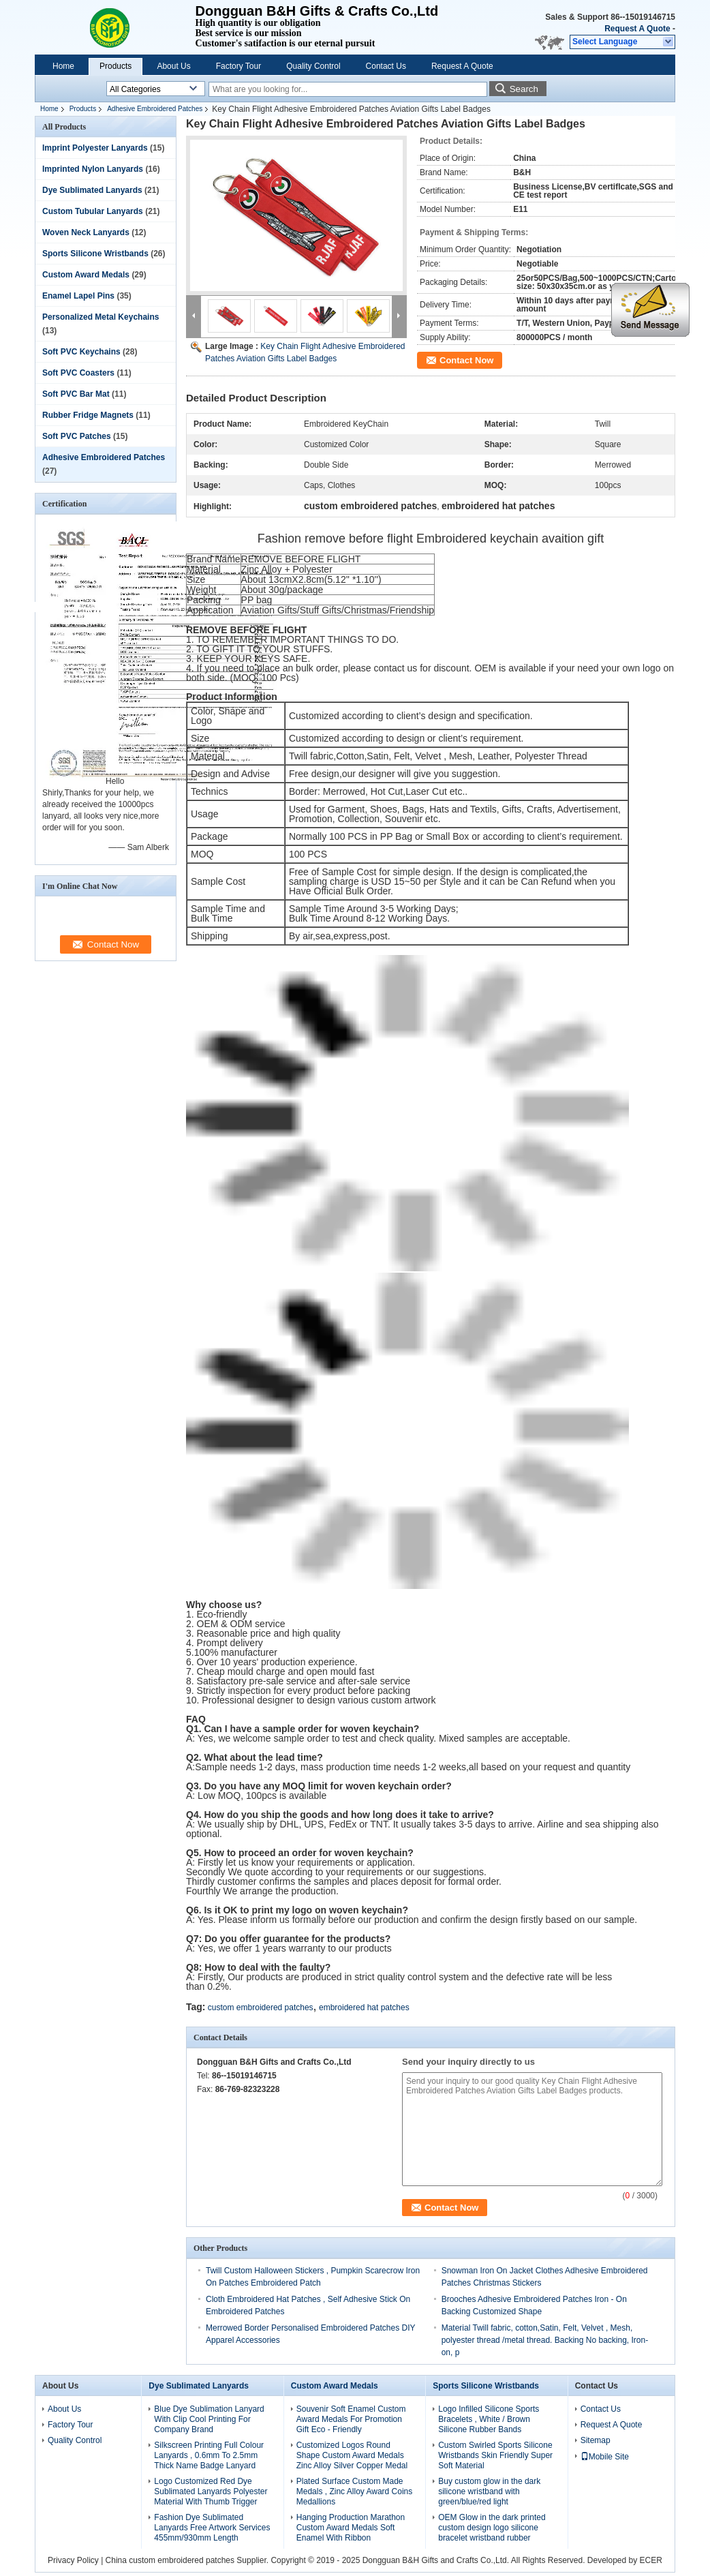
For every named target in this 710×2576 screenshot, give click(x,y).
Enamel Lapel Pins (78, 296)
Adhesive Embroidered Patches (154, 108)
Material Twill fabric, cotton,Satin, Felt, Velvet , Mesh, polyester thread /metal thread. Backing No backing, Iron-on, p (545, 2340)
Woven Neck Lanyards (85, 232)
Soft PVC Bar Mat (76, 394)
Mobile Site (605, 2456)
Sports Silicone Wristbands (95, 253)
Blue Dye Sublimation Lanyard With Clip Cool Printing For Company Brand (209, 2419)
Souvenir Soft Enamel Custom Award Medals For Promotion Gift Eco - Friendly (351, 2419)
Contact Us (386, 66)
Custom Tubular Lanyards (92, 211)
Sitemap (596, 2440)
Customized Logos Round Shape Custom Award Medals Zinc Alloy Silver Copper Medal (351, 2455)
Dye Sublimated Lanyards (92, 190)
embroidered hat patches (364, 2007)
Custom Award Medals (85, 274)
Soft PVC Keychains (81, 352)
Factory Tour (238, 66)
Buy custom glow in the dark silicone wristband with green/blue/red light (489, 2491)
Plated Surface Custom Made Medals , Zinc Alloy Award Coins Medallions (354, 2491)
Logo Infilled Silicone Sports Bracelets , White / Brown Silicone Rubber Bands (488, 2419)
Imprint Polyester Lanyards (95, 148)
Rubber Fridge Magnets (88, 415)
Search (524, 89)
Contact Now (466, 360)
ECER (651, 2560)
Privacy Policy (73, 2560)
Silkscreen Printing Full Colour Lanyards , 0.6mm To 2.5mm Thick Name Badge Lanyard (209, 2455)
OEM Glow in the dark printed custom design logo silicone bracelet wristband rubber (491, 2528)
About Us (173, 66)
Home (63, 66)
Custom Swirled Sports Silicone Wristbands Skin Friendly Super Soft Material (495, 2455)
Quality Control (313, 66)
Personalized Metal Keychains (100, 317)
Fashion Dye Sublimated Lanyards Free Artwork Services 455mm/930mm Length (212, 2528)
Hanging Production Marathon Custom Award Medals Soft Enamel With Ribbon (350, 2528)
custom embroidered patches (260, 2007)
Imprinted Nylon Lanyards (92, 169)
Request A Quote (637, 28)
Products (115, 66)
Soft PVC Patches (76, 436)
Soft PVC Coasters (78, 373)
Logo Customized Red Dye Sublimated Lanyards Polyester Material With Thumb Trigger (210, 2491)
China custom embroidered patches (170, 2560)
